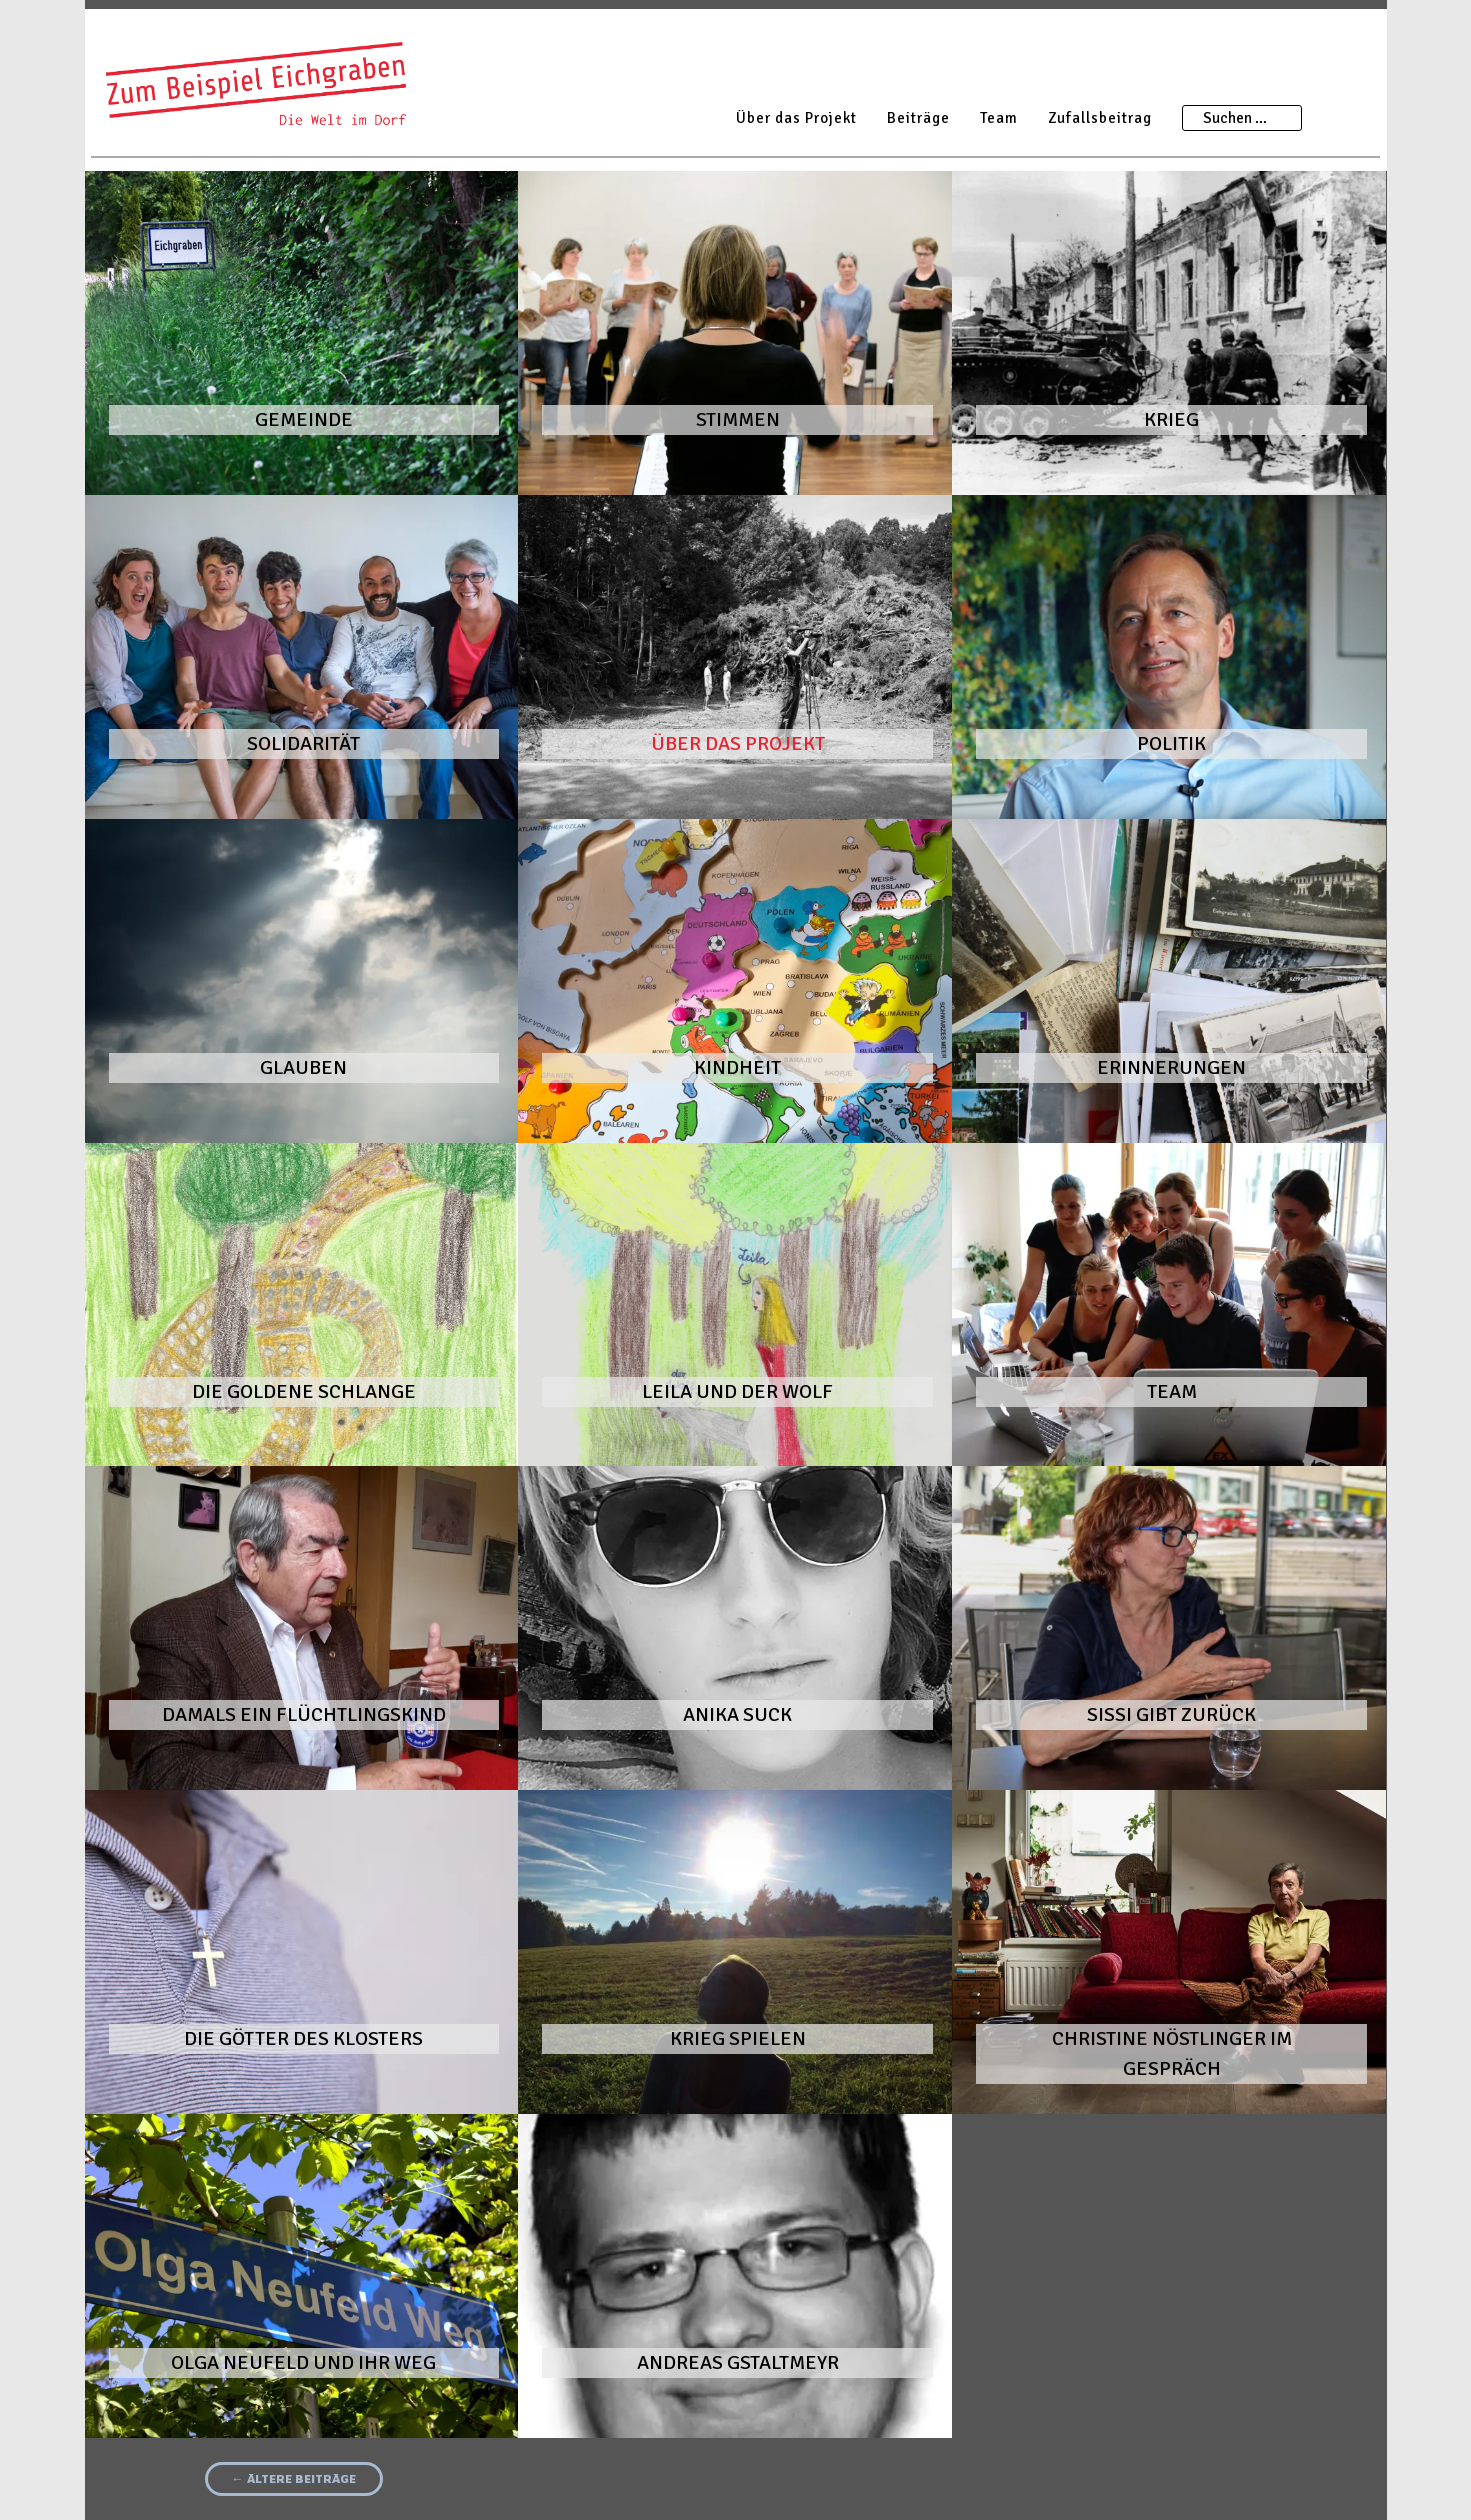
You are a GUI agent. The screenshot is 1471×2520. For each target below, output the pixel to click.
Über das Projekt (796, 118)
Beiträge (918, 118)
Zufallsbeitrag (1100, 118)
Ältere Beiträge (294, 2478)
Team (999, 118)
